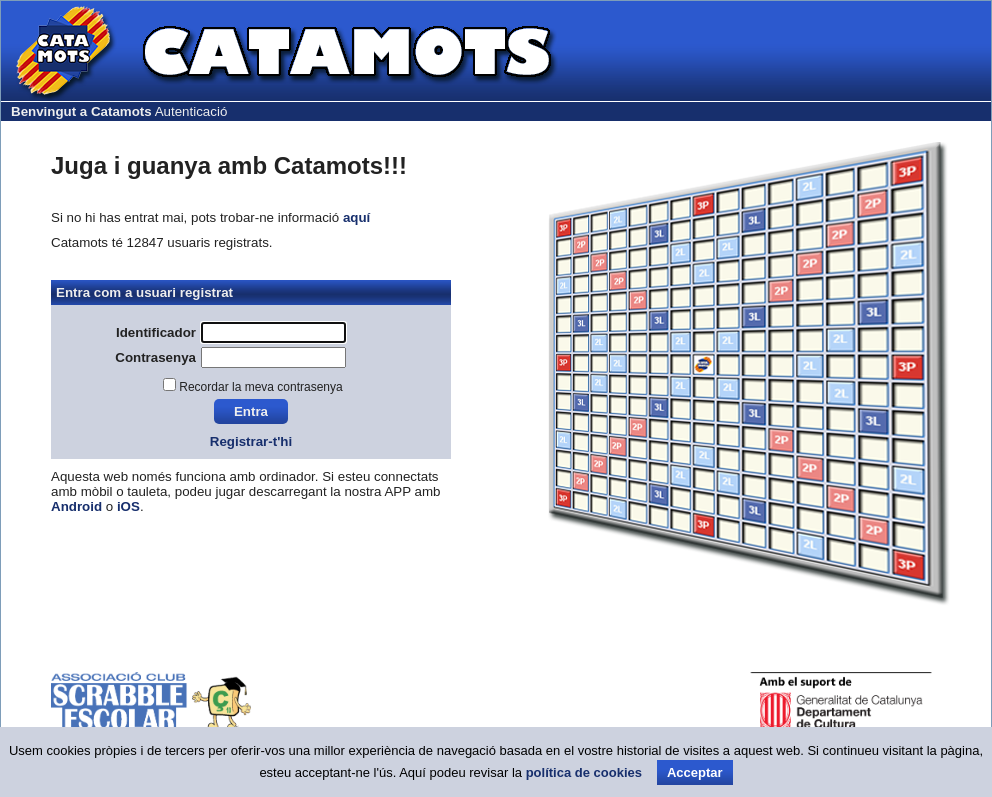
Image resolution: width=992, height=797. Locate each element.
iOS (128, 506)
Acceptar (695, 772)
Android (76, 506)
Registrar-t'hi (251, 441)
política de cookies (584, 772)
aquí (356, 217)
